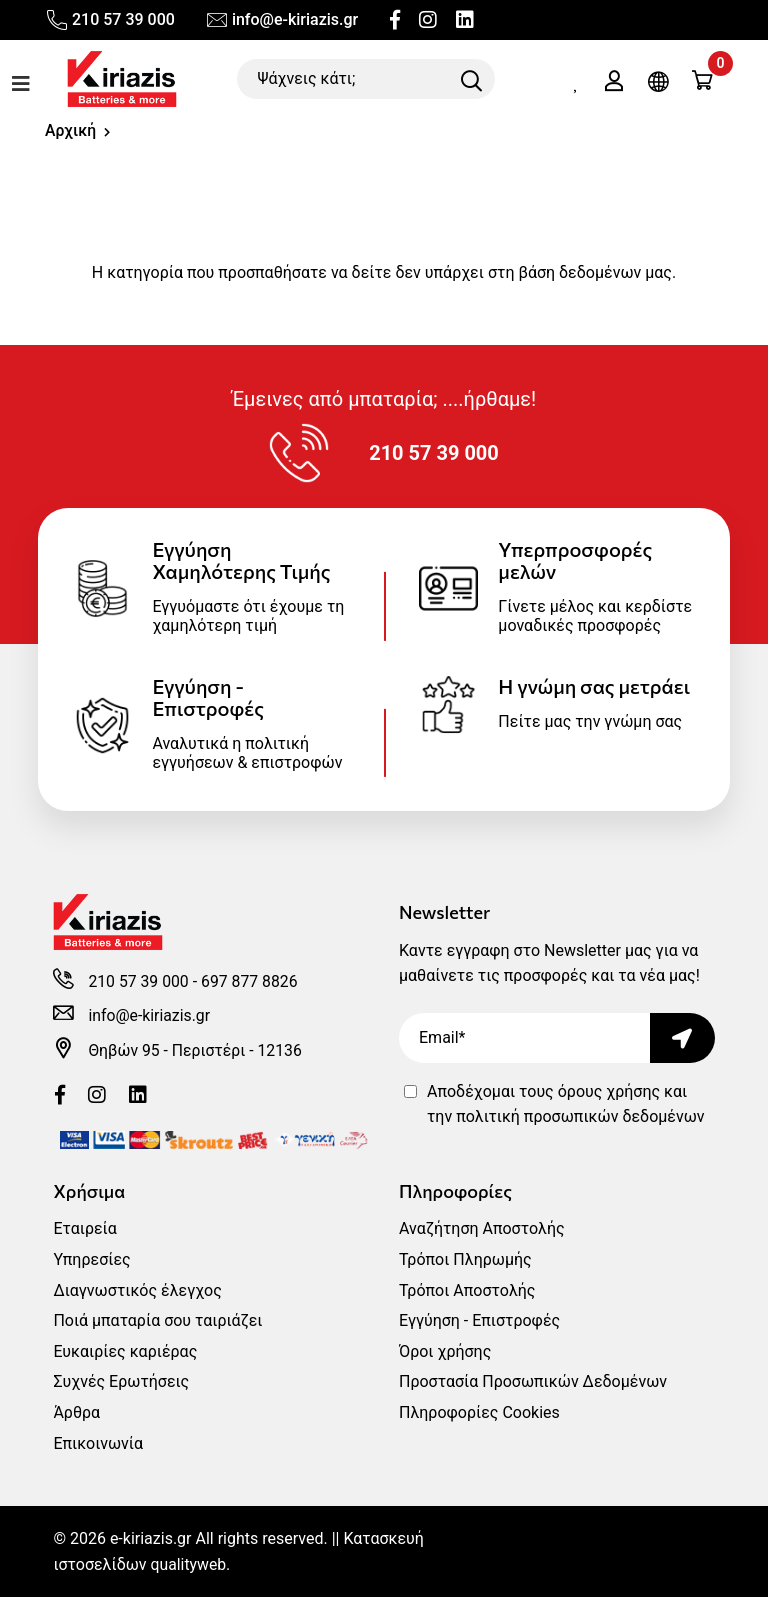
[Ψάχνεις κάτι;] (366, 79)
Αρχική (71, 130)
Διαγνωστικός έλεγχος (137, 1290)
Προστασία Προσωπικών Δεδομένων (533, 1381)
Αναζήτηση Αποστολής (482, 1228)
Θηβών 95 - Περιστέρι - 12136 (196, 1050)
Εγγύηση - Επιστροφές (479, 1320)
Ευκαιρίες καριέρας (125, 1351)
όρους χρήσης (609, 1091)
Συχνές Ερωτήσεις (121, 1381)
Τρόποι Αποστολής (467, 1290)
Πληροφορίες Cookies (479, 1412)
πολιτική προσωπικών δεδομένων (580, 1116)
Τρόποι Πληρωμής (465, 1259)
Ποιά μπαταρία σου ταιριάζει (157, 1320)
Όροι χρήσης (445, 1351)
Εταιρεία (84, 1228)
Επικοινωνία (98, 1443)
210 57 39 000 (110, 20)
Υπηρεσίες (91, 1259)
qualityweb (189, 1564)
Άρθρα (76, 1412)
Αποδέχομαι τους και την (566, 1104)
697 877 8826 (252, 981)
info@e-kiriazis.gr (281, 20)
